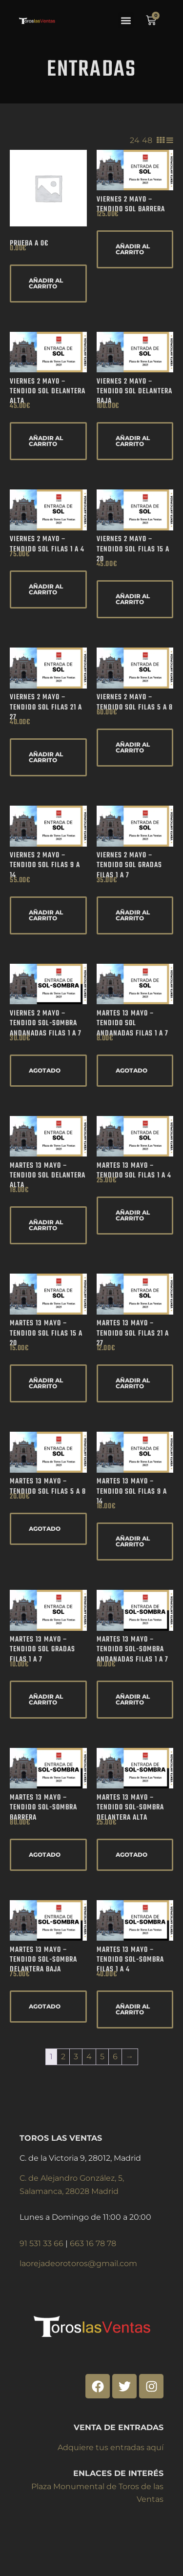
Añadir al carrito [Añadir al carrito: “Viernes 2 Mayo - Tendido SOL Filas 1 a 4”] (46, 589)
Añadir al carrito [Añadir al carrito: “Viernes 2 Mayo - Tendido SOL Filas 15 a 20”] (133, 599)
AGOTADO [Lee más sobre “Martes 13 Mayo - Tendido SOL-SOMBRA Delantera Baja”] (45, 2006)
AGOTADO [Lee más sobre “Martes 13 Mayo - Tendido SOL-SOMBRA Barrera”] (45, 1854)
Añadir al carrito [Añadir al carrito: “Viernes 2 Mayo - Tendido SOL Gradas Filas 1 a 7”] (133, 915)
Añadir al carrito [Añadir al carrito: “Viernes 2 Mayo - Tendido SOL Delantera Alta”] (46, 440)
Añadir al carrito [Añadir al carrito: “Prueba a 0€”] (46, 283)
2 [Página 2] (63, 2056)
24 (135, 140)
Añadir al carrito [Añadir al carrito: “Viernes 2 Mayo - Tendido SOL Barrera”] (133, 249)
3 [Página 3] (76, 2056)
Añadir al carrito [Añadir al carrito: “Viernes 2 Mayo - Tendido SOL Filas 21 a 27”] (46, 757)
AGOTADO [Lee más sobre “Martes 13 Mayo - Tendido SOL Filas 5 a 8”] (45, 1528)
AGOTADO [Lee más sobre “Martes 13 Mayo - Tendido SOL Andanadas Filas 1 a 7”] (131, 1070)
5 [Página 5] (102, 2056)
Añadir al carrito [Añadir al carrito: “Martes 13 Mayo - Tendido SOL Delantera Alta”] (46, 1225)
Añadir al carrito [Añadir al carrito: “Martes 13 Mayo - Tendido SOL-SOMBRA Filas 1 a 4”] (133, 2009)
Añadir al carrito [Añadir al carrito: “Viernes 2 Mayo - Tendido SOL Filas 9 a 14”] (46, 915)
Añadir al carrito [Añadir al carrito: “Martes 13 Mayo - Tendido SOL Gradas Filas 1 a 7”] (46, 1699)
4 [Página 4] (89, 2056)
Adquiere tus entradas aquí (110, 2447)
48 (147, 140)
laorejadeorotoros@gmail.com (78, 2263)
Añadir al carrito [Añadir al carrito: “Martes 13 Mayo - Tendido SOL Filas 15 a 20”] (46, 1383)
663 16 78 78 (93, 2243)
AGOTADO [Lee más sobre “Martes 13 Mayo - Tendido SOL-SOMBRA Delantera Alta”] (131, 1854)
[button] (126, 20)
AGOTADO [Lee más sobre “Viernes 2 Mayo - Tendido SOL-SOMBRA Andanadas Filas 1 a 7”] (45, 1070)
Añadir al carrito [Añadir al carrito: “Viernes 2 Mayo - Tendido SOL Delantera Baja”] (133, 440)
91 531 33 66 (42, 2243)
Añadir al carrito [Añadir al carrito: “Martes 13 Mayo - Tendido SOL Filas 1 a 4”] (133, 1215)
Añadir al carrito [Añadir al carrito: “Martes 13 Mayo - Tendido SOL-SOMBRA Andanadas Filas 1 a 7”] (133, 1699)
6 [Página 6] (115, 2056)
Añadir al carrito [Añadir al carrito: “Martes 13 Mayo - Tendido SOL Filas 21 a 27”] (133, 1383)
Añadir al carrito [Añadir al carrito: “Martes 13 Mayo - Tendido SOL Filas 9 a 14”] (133, 1541)
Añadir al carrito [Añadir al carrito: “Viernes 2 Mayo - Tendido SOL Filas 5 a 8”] (133, 747)
